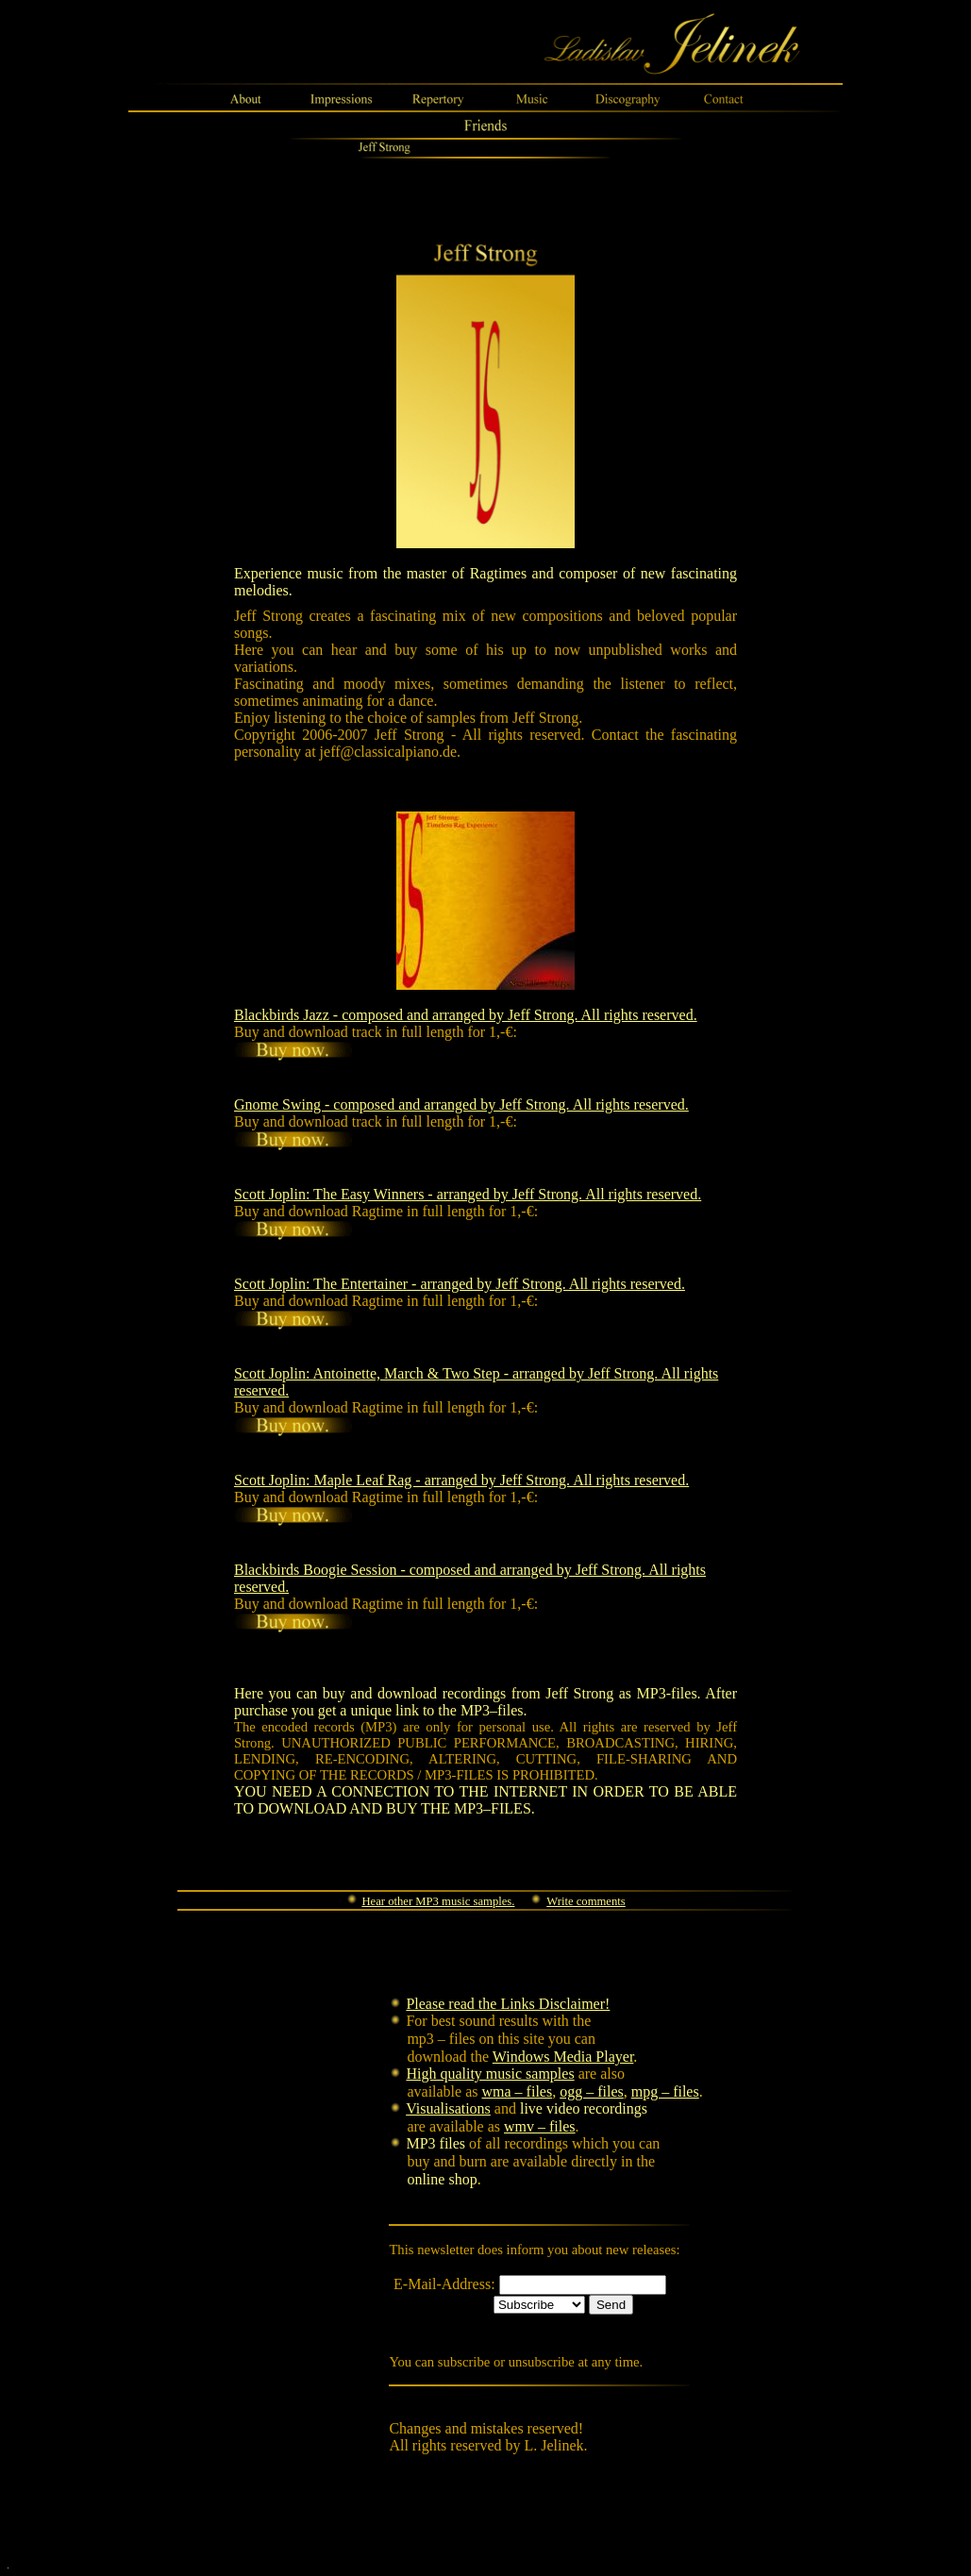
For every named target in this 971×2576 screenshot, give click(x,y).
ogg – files (592, 2091)
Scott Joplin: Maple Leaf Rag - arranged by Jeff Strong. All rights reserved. (461, 1480)
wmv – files (540, 2126)
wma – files (517, 2091)
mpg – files (665, 2091)
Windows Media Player (563, 2057)
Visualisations (448, 2108)
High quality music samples (490, 2074)
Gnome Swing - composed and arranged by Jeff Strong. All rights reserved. (461, 1104)
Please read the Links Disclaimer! (508, 2004)
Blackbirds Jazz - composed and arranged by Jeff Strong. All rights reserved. (465, 1015)
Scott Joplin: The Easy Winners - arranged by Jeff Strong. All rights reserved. (467, 1194)
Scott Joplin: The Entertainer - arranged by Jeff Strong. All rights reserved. (459, 1284)
